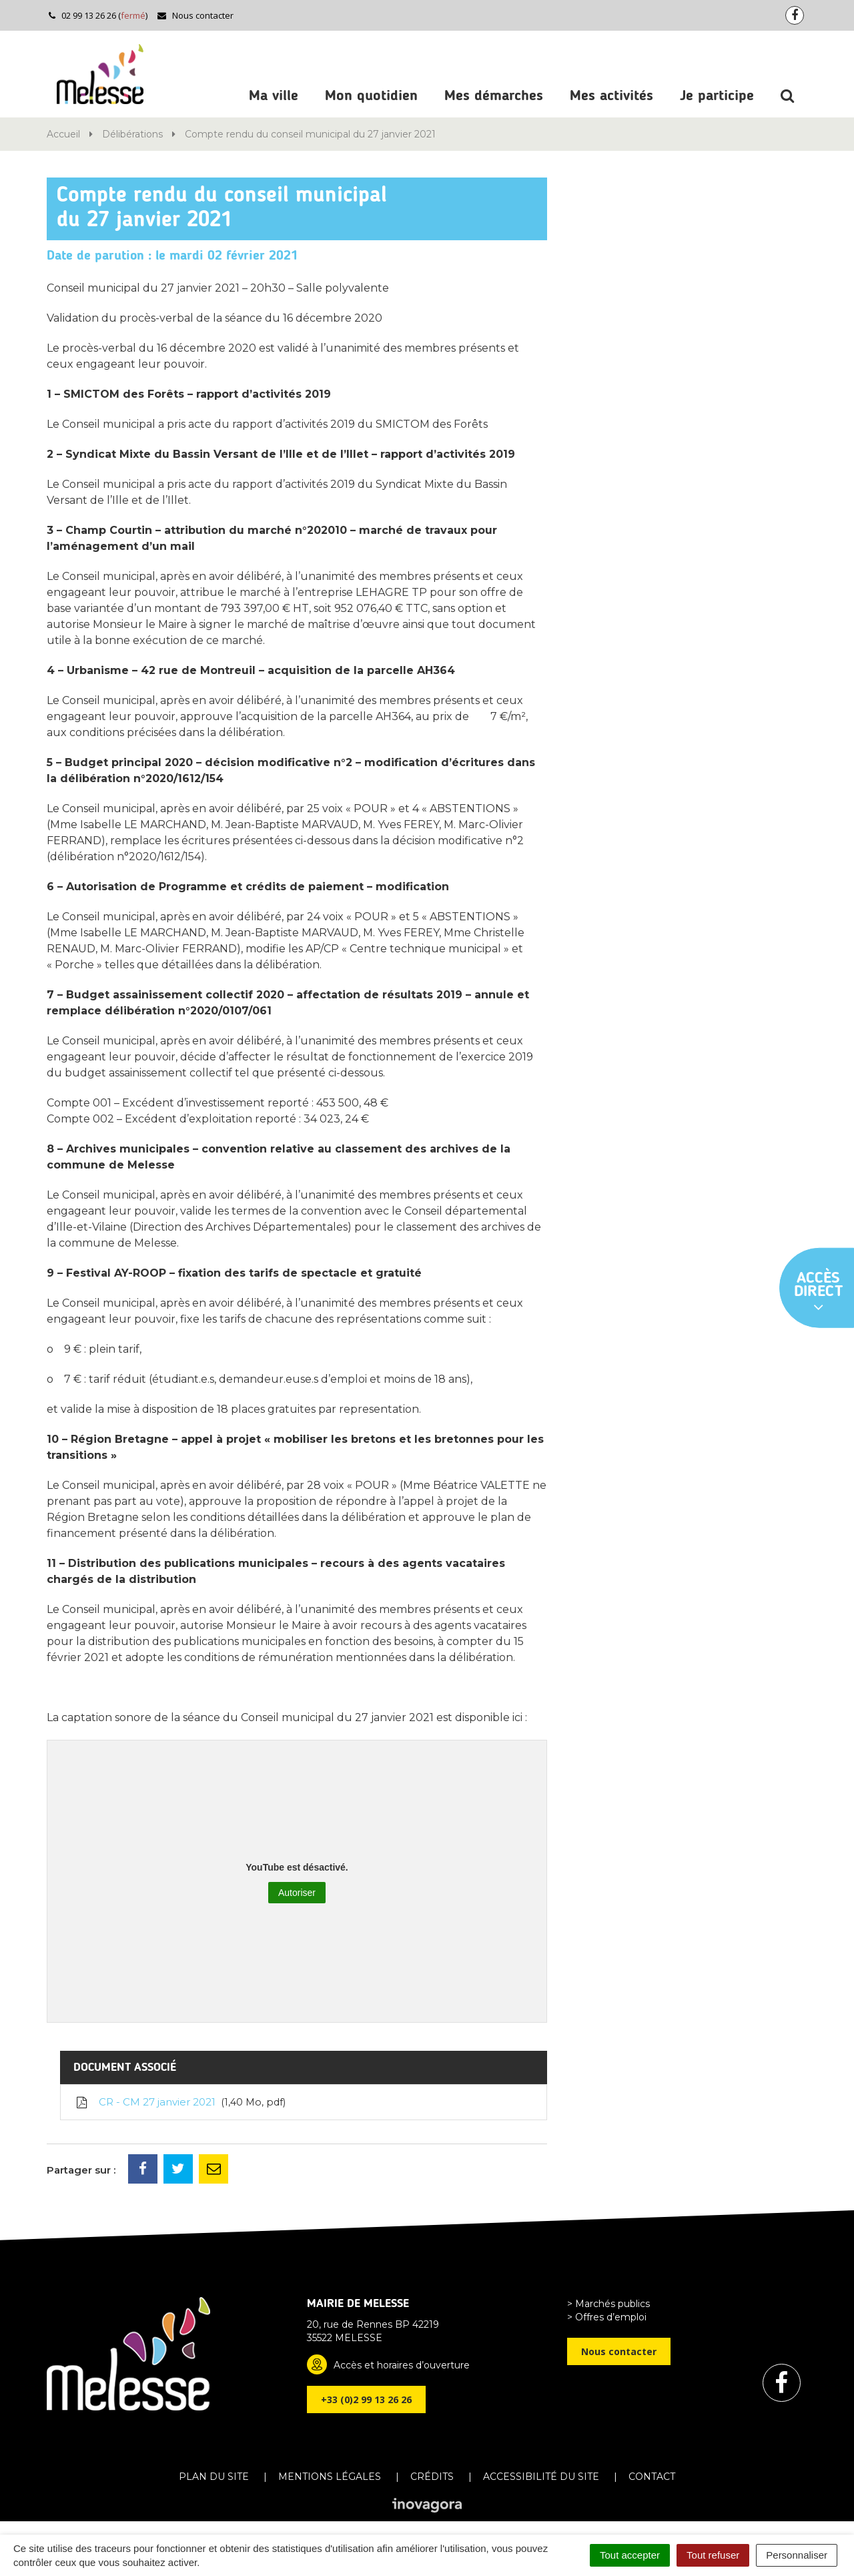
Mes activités (611, 96)
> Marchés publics (608, 2304)
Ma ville (273, 96)
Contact (651, 2477)
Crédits (432, 2477)
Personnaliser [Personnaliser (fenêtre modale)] (796, 2555)
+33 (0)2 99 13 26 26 (366, 2399)
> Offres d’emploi (607, 2317)
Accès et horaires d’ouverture (402, 2365)
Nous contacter (195, 15)
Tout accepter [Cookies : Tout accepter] (630, 2555)
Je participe (717, 96)
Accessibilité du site (541, 2477)
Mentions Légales (329, 2477)
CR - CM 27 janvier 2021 (180, 2102)
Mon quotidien (371, 96)
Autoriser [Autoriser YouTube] (297, 1892)
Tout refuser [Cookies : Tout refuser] (713, 2555)
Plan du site (214, 2477)
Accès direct (818, 1293)
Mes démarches (493, 96)
